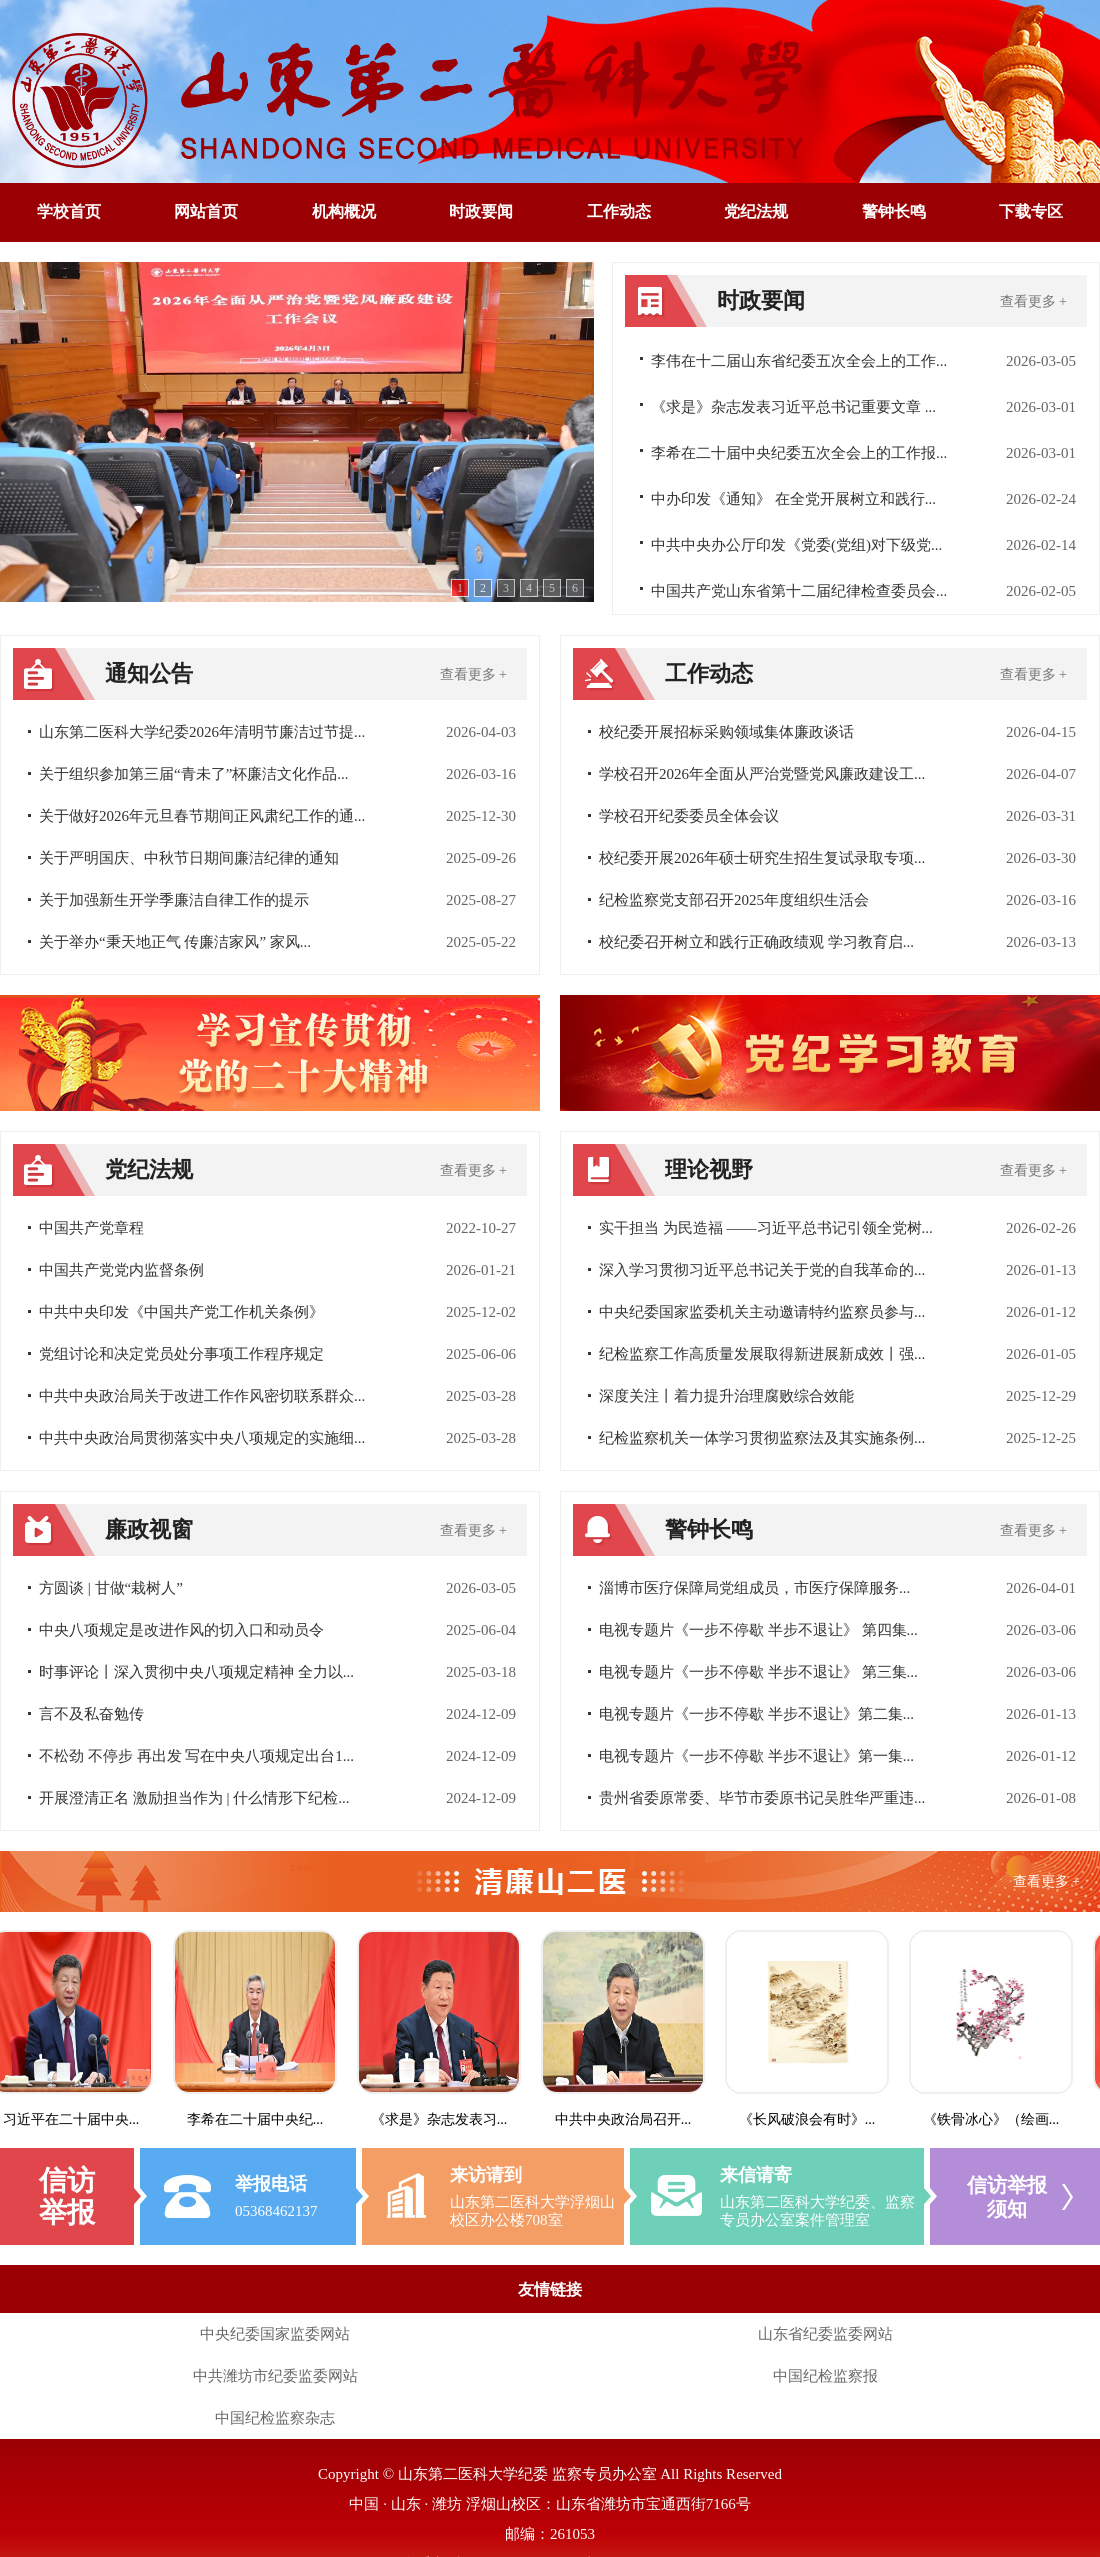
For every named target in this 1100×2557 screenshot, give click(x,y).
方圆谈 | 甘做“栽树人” (111, 1588)
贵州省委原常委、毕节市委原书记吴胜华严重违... (762, 1798)
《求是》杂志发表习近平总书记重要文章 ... (793, 407)
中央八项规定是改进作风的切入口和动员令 (181, 1630)
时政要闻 (481, 211)
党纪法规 (756, 211)
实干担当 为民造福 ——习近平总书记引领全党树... (766, 1228)
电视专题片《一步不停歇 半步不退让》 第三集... (758, 1672)
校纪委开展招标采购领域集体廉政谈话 (726, 732)
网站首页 (206, 211)
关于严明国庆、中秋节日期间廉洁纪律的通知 (189, 858)
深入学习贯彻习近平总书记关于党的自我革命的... (762, 1270)
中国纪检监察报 (825, 2376)
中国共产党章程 (91, 1228)
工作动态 (619, 211)
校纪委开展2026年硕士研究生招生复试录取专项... (762, 858)
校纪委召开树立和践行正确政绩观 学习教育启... (756, 942)
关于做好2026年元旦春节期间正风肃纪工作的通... (202, 816)
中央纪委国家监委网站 (275, 2334)
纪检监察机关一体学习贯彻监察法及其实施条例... (762, 1438)
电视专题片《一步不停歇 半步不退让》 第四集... (758, 1630)
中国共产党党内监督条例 (121, 1270)
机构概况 (344, 211)
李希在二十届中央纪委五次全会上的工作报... (799, 453)
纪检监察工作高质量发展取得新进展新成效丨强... (762, 1354)
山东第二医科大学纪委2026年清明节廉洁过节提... (202, 732)
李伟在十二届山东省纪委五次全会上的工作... (799, 361)
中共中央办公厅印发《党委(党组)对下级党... (796, 545)
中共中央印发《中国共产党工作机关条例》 (181, 1312)
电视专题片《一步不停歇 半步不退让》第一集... (756, 1756)
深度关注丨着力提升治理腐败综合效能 (726, 1396)
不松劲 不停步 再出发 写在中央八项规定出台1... (196, 1756)
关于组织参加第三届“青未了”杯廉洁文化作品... (194, 774)
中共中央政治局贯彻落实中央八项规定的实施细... (202, 1438)
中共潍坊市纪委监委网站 (275, 2376)
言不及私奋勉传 (91, 1714)
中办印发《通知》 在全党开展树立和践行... (793, 499)
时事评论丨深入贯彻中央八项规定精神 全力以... (196, 1672)
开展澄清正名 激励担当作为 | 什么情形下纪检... (194, 1798)
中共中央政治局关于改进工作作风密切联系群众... (202, 1396)
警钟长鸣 (894, 211)
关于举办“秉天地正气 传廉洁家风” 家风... (175, 942)
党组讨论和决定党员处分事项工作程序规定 (181, 1354)
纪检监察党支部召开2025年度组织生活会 (734, 900)
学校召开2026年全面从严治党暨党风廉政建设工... (762, 774)
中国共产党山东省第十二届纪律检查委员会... (799, 591)
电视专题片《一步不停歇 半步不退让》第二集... (756, 1714)
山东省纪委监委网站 (825, 2334)
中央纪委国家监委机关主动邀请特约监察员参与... (762, 1312)
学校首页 (69, 211)
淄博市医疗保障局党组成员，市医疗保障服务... (754, 1588)
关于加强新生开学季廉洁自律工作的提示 (174, 900)
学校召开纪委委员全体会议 (689, 816)
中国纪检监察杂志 (275, 2418)
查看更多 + (1033, 301)
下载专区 (1031, 211)
